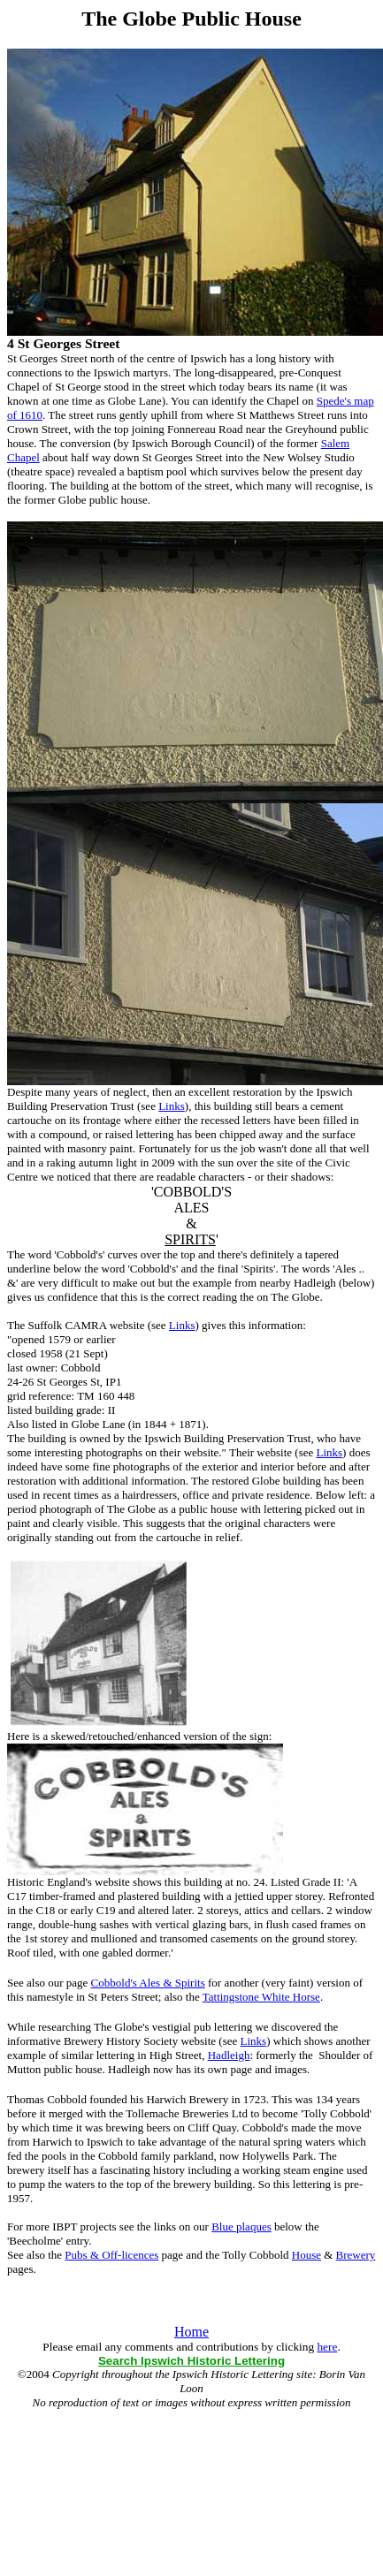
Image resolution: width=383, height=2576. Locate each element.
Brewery (356, 2254)
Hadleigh (229, 2055)
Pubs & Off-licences (111, 2254)
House (306, 2254)
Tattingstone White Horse (261, 1996)
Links (171, 1106)
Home (191, 2331)
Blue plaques (241, 2226)
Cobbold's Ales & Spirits (148, 1982)
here (327, 2346)
